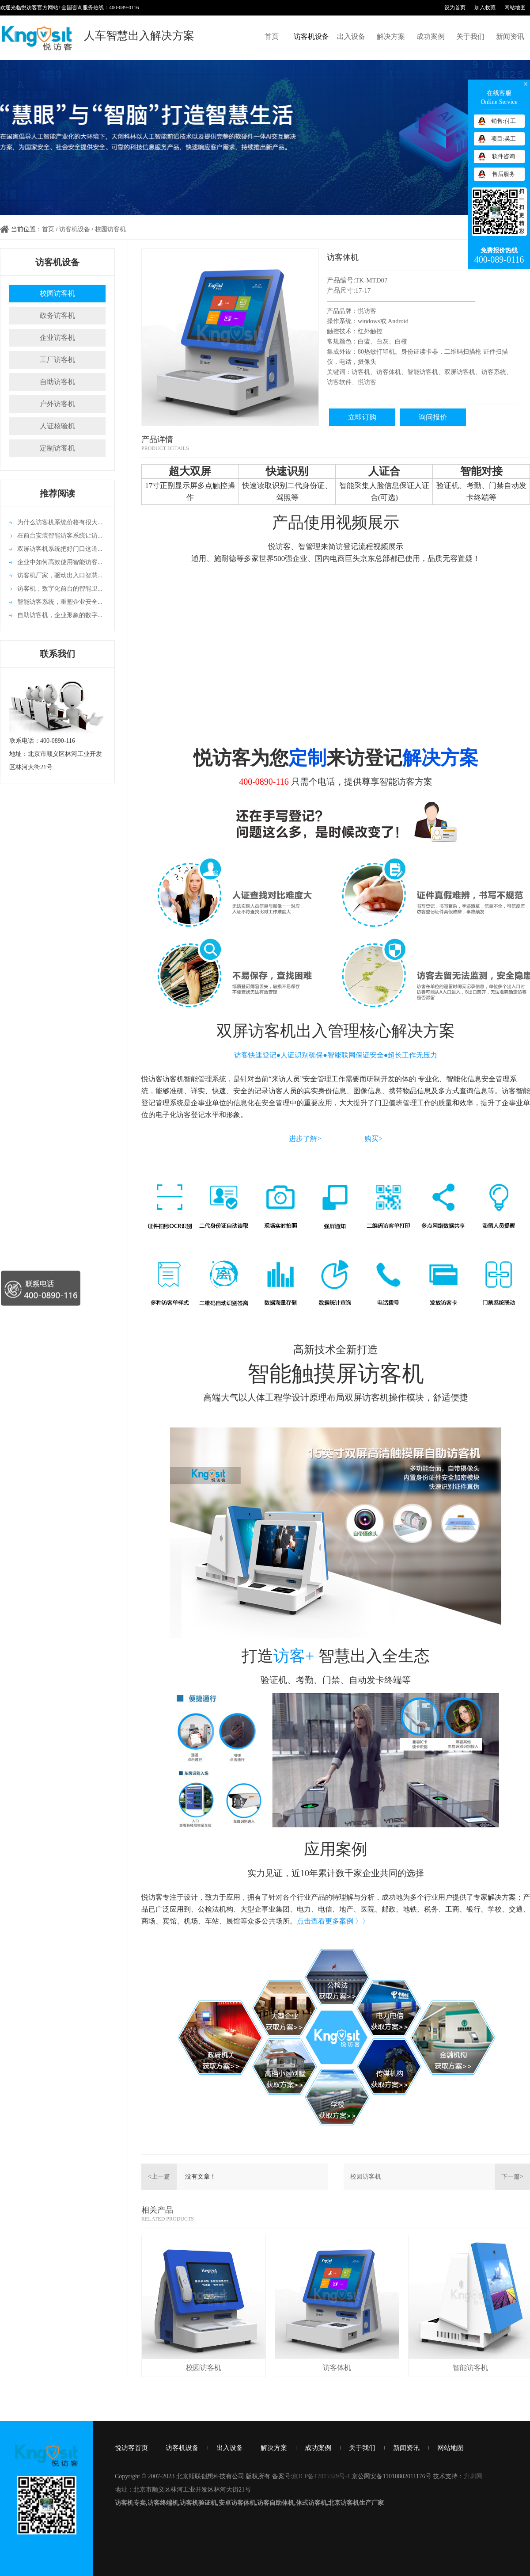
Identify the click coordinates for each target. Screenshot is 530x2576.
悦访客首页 (131, 2447)
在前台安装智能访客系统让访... (59, 535)
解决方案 (391, 36)
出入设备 (351, 36)
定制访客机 (57, 448)
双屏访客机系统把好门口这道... (59, 549)
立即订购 (362, 417)
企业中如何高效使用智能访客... (59, 562)
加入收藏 (485, 7)
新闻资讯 (510, 36)
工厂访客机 (57, 359)
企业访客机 (57, 337)
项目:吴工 (503, 138)
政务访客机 (57, 315)
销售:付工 (503, 121)
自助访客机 (57, 381)
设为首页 (455, 7)
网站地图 (515, 7)
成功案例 (430, 36)
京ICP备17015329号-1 (321, 2476)
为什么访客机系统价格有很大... (59, 522)
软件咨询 (503, 156)
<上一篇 (159, 2176)
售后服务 (503, 174)
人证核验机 (57, 426)
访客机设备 (311, 36)
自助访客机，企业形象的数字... (59, 615)
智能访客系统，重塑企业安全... (59, 602)
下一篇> (512, 2176)
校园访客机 (110, 229)
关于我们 (470, 36)
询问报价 (433, 417)
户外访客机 (57, 404)
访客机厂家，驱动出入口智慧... (59, 575)
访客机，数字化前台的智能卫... (59, 588)
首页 (272, 36)
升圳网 (473, 2476)
